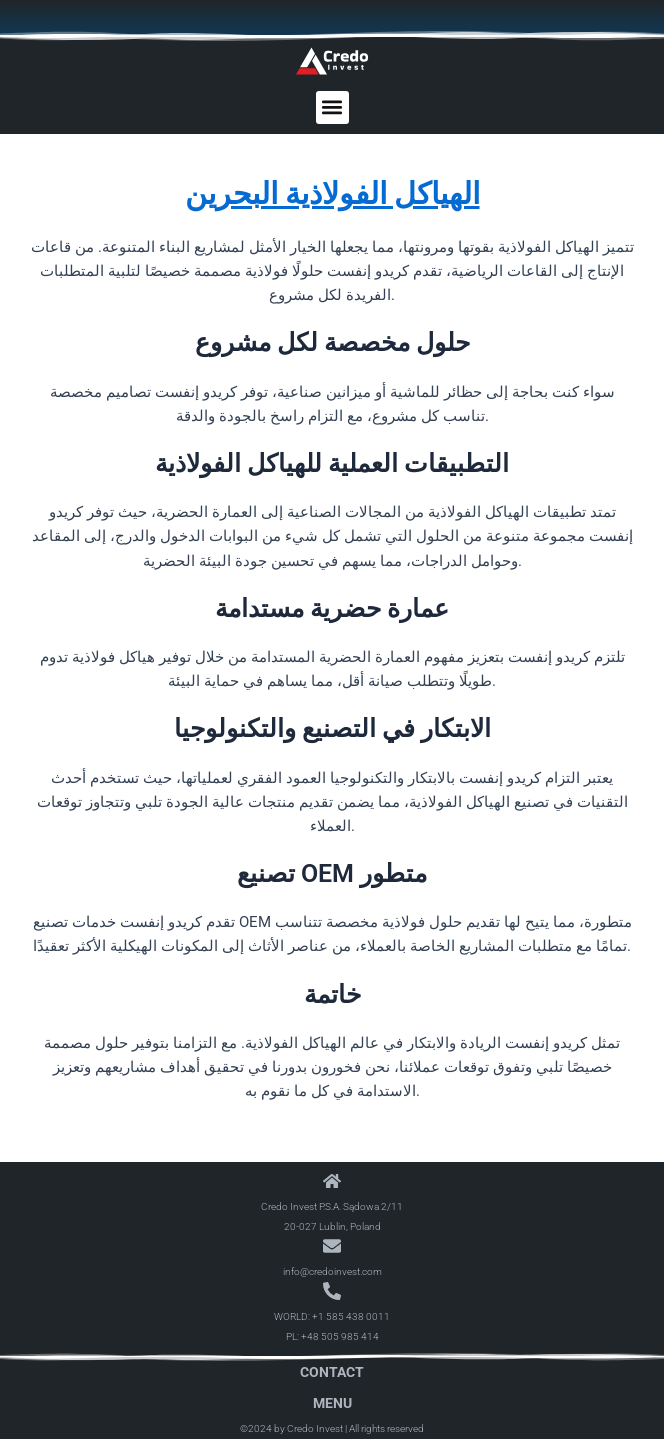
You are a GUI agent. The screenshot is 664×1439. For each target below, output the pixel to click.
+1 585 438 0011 (351, 1316)
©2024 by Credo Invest (291, 1428)
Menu (332, 1403)
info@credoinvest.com (332, 1271)
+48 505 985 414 (340, 1336)
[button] (332, 107)
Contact (332, 1372)
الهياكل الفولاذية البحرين (332, 193)
